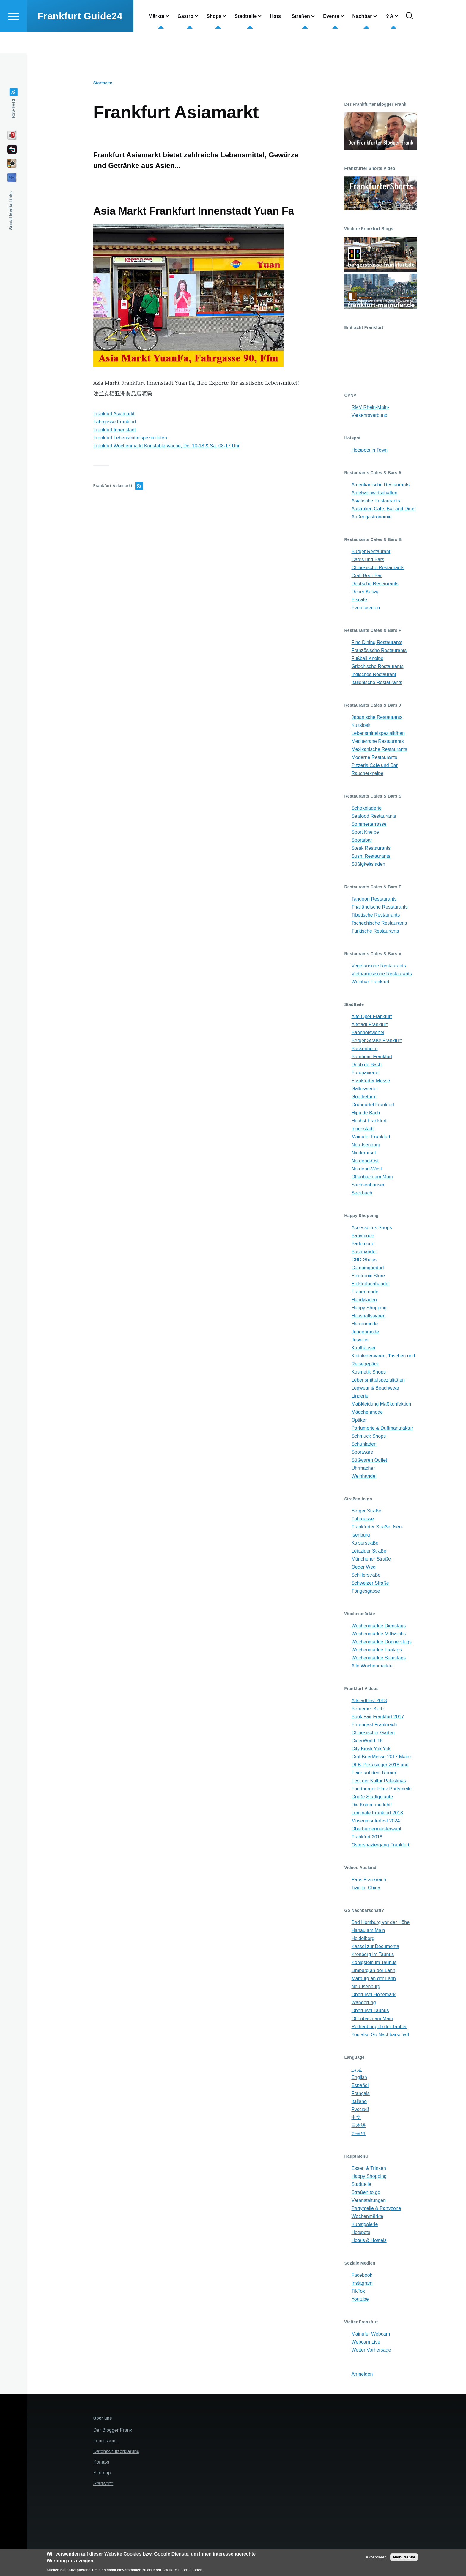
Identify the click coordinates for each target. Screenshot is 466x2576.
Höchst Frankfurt (368, 1121)
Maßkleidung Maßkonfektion (381, 1404)
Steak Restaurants (371, 848)
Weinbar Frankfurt (370, 982)
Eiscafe (359, 599)
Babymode (362, 1235)
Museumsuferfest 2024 (375, 1821)
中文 (356, 2117)
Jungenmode (365, 1332)
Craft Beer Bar (366, 575)
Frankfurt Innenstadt (114, 430)
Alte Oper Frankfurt (371, 1016)
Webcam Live (365, 2342)
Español (360, 2085)
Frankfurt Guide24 (80, 37)
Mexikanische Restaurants (379, 749)
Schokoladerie (366, 808)
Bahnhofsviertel (367, 1032)
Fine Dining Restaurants (376, 642)
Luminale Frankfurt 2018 (377, 1813)
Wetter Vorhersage (371, 2350)
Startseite (102, 83)
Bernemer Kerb (367, 1708)
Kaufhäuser (363, 1348)
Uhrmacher (363, 1468)
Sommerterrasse (368, 824)
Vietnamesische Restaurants (381, 974)
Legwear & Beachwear (375, 1388)
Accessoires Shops (371, 1227)
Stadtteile (361, 2184)
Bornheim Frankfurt (371, 1056)
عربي (356, 2069)
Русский (360, 2109)
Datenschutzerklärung (116, 2451)
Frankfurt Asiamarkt (114, 414)
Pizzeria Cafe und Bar (374, 765)
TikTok (358, 2291)
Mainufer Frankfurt (370, 1137)
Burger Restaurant (370, 551)
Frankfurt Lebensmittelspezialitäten (130, 438)
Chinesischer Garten (373, 1732)
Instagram (361, 2283)
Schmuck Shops (368, 1436)
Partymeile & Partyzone (376, 2208)
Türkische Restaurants (375, 931)
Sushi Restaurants (370, 856)
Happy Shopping (368, 1308)
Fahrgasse (362, 1519)
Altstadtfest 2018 (369, 1700)
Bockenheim (364, 1048)
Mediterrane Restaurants (377, 741)
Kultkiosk (360, 725)
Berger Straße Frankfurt (376, 1040)
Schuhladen (364, 1444)
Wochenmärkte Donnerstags (381, 1642)
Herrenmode (364, 1324)
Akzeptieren (376, 2557)
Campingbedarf (367, 1267)
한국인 (358, 2133)
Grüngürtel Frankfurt (372, 1104)
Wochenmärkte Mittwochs (378, 1634)
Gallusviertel (364, 1088)
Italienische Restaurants (376, 682)
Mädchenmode (367, 1412)
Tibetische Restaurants (375, 915)
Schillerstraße (365, 1575)
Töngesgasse (365, 1591)
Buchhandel (364, 1251)
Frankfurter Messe (370, 1080)
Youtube (360, 2299)
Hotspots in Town (369, 450)
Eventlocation (365, 607)
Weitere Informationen (182, 2570)
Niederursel (363, 1153)
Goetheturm (363, 1096)
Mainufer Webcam (370, 2334)
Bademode (362, 1243)
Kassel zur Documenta (375, 1946)
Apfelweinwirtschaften (374, 493)
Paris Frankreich (368, 1879)
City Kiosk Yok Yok (371, 1748)
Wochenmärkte (367, 2216)
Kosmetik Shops (368, 1372)
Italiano (359, 2101)
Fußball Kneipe (367, 658)
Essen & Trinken (368, 2168)
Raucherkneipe (367, 773)
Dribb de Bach (366, 1064)
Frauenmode (364, 1292)
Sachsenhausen (368, 1185)
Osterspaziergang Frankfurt (380, 1845)
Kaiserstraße (364, 1543)
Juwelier (360, 1340)
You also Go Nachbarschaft (380, 2034)
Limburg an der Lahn (373, 1970)
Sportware (362, 1452)
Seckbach (361, 1193)
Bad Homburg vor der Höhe (380, 1922)
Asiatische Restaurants (375, 501)
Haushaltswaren (368, 1316)
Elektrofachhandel (370, 1284)
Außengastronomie (371, 517)
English (359, 2077)
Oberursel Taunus (370, 2010)
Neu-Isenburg (365, 1145)
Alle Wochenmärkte (371, 1666)
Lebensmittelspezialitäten (378, 733)
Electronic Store (368, 1275)
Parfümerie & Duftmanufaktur (382, 1428)
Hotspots (360, 2232)
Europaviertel (365, 1072)
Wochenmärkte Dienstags (378, 1626)
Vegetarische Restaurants (378, 966)
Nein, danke (404, 2557)
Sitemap (102, 2473)
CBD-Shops (363, 1259)
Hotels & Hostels (368, 2240)
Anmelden (362, 2374)
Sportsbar (361, 840)
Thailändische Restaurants (379, 907)
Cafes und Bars (367, 559)
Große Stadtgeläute (372, 1797)
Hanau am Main (368, 1930)
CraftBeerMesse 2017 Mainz (381, 1756)
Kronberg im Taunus (372, 1954)
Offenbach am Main (372, 1177)
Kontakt (101, 2462)
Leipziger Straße (368, 1551)
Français (360, 2093)
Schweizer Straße (370, 1583)
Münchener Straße (371, 1559)
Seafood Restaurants (373, 816)
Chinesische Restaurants (377, 567)
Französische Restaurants (379, 650)
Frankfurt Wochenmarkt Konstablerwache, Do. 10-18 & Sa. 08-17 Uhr (166, 446)
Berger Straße (366, 1511)
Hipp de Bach (365, 1112)
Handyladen (364, 1300)
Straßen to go (365, 2192)
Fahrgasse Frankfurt (114, 422)
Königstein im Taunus (373, 1962)
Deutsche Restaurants (374, 583)
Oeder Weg (363, 1567)
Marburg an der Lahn (373, 1978)
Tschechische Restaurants (379, 923)
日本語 (358, 2125)
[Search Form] (409, 37)
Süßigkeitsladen (368, 864)
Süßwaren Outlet (369, 1460)
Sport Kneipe (365, 832)
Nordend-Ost (365, 1161)
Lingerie (359, 1396)
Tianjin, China (365, 1887)
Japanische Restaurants (376, 717)
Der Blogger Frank (112, 2430)
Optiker (359, 1420)
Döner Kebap (365, 591)
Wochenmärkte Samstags (378, 1658)
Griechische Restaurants (377, 666)
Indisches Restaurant (373, 674)
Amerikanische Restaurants (380, 485)
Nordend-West (366, 1169)
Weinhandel (363, 1476)
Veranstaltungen (368, 2200)
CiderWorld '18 (366, 1740)
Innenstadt (362, 1129)
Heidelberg (362, 1938)
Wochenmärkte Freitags (376, 1650)
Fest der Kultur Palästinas (378, 1781)
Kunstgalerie (364, 2224)
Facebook (361, 2275)
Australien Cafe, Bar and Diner (383, 509)
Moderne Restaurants (374, 757)
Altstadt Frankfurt (369, 1024)
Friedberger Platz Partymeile (381, 1789)
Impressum (105, 2441)
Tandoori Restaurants (373, 899)
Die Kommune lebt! (371, 1805)
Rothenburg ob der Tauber (379, 2026)
